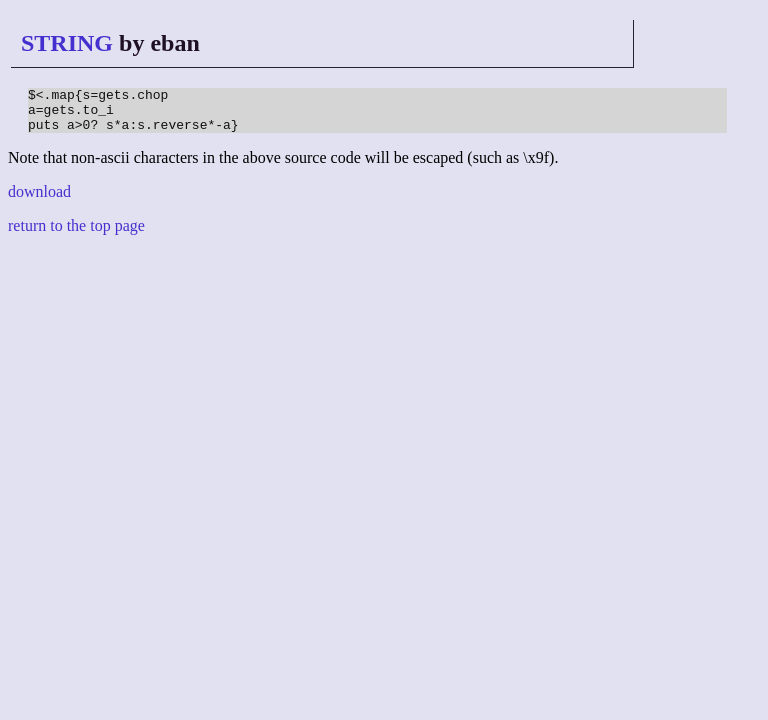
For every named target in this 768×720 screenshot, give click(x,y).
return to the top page (76, 234)
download (39, 200)
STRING (67, 43)
